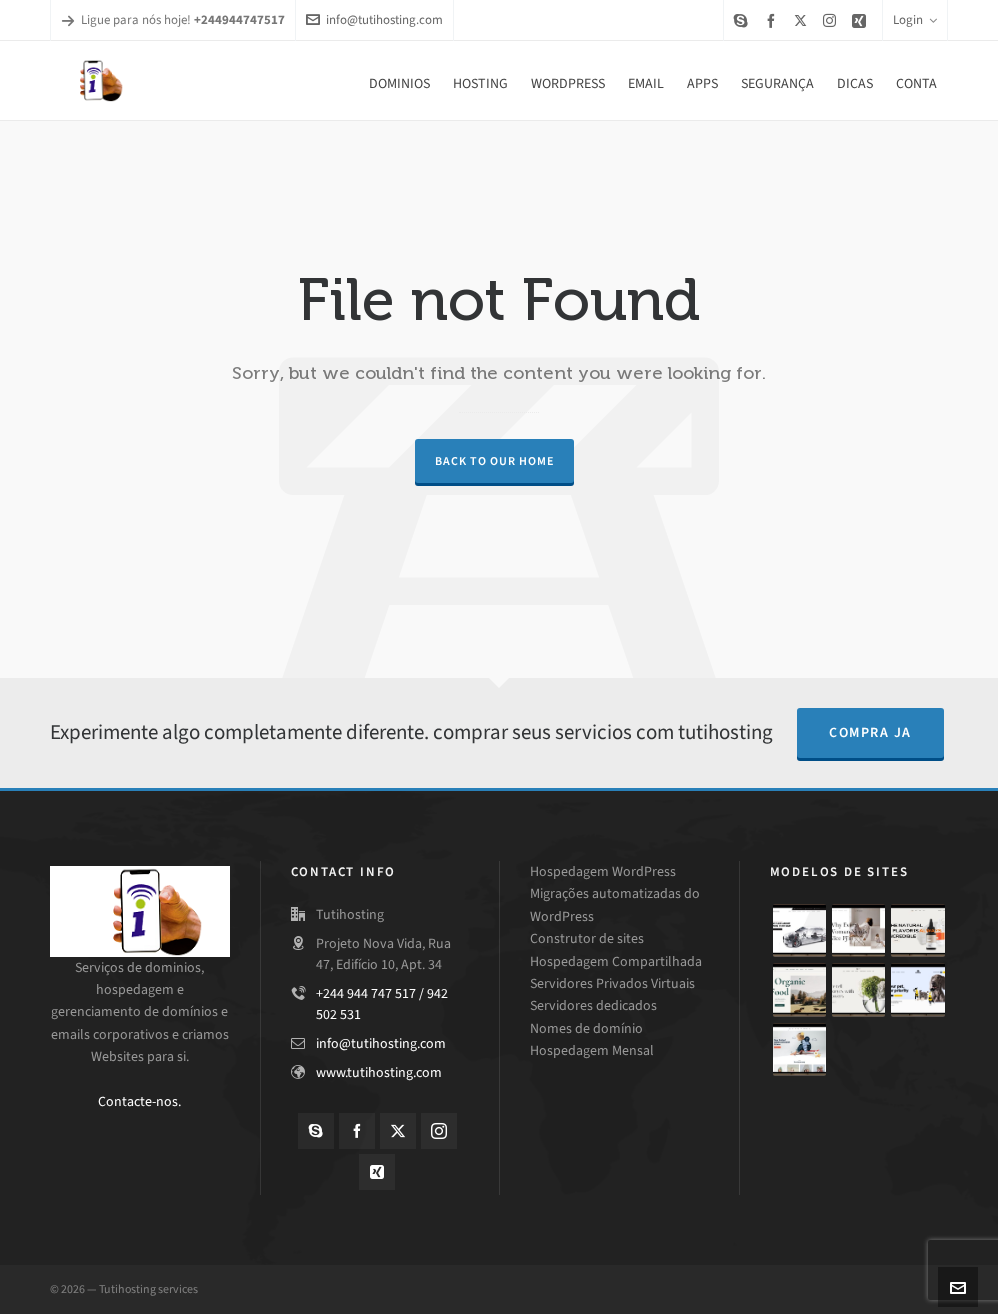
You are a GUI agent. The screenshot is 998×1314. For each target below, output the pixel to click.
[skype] (744, 20)
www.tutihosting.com (379, 1072)
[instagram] (832, 20)
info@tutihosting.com (374, 19)
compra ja (870, 732)
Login (915, 19)
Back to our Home (494, 461)
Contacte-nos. (139, 1101)
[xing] (862, 20)
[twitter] (803, 20)
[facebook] (774, 20)
